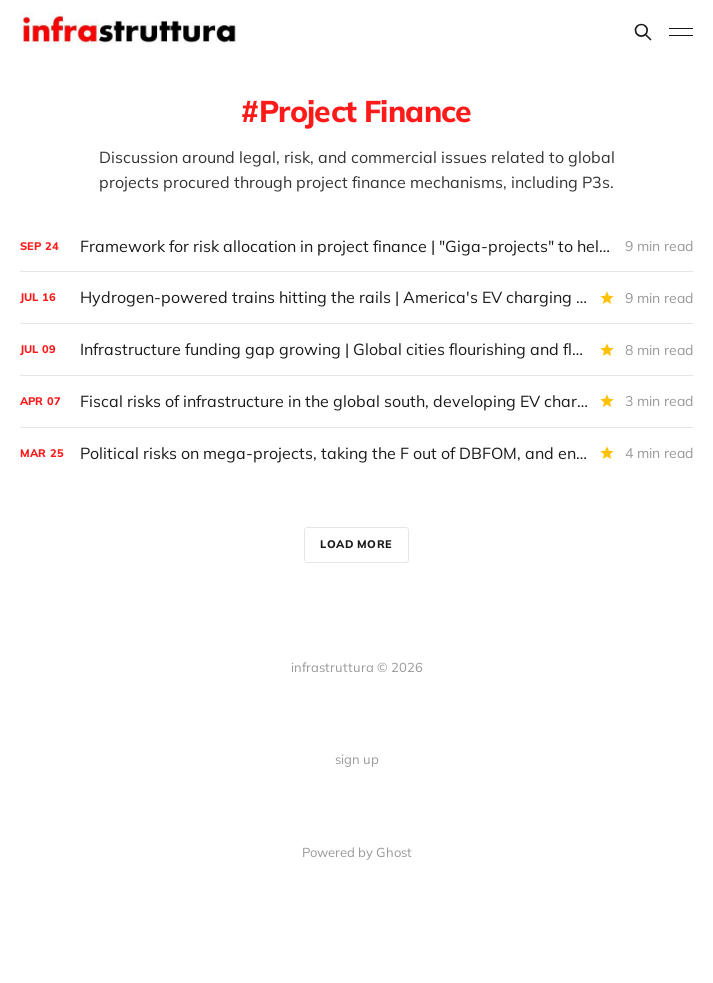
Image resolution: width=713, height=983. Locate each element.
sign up (357, 759)
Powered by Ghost (357, 852)
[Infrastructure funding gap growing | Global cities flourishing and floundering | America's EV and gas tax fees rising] (356, 349)
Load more (356, 544)
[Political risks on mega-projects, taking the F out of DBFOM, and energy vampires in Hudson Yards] (356, 453)
